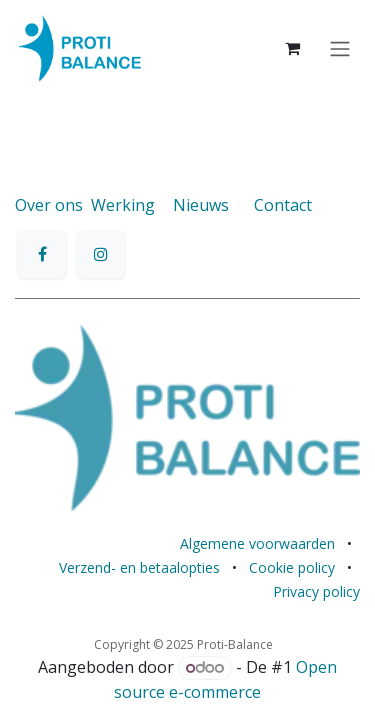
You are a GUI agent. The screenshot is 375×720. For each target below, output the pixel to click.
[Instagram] (101, 254)
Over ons (49, 205)
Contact (283, 205)
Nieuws (201, 205)
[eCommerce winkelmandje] (292, 48)
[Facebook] (42, 254)
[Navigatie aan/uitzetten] (340, 48)
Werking (123, 205)
